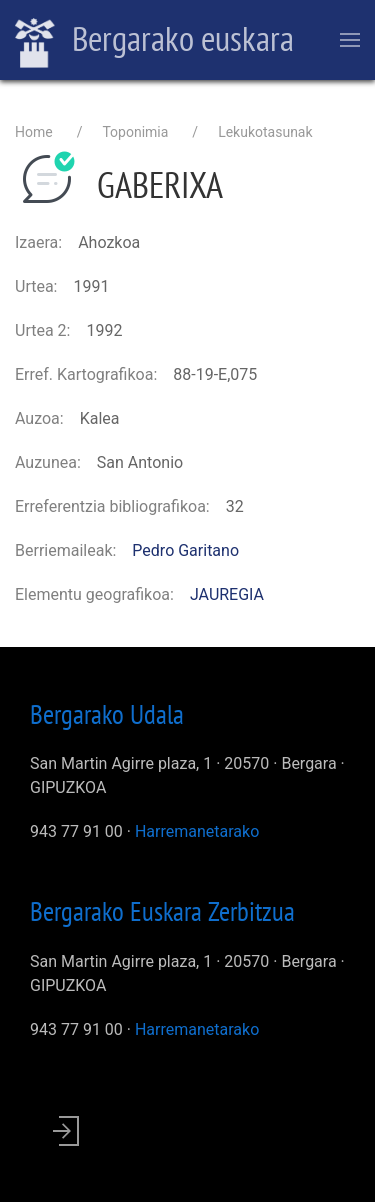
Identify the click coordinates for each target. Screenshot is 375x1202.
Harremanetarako (197, 831)
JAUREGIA (227, 594)
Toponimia (135, 132)
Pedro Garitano (185, 550)
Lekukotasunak (265, 132)
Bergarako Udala (107, 714)
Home (34, 132)
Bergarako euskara (154, 41)
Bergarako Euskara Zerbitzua (162, 911)
